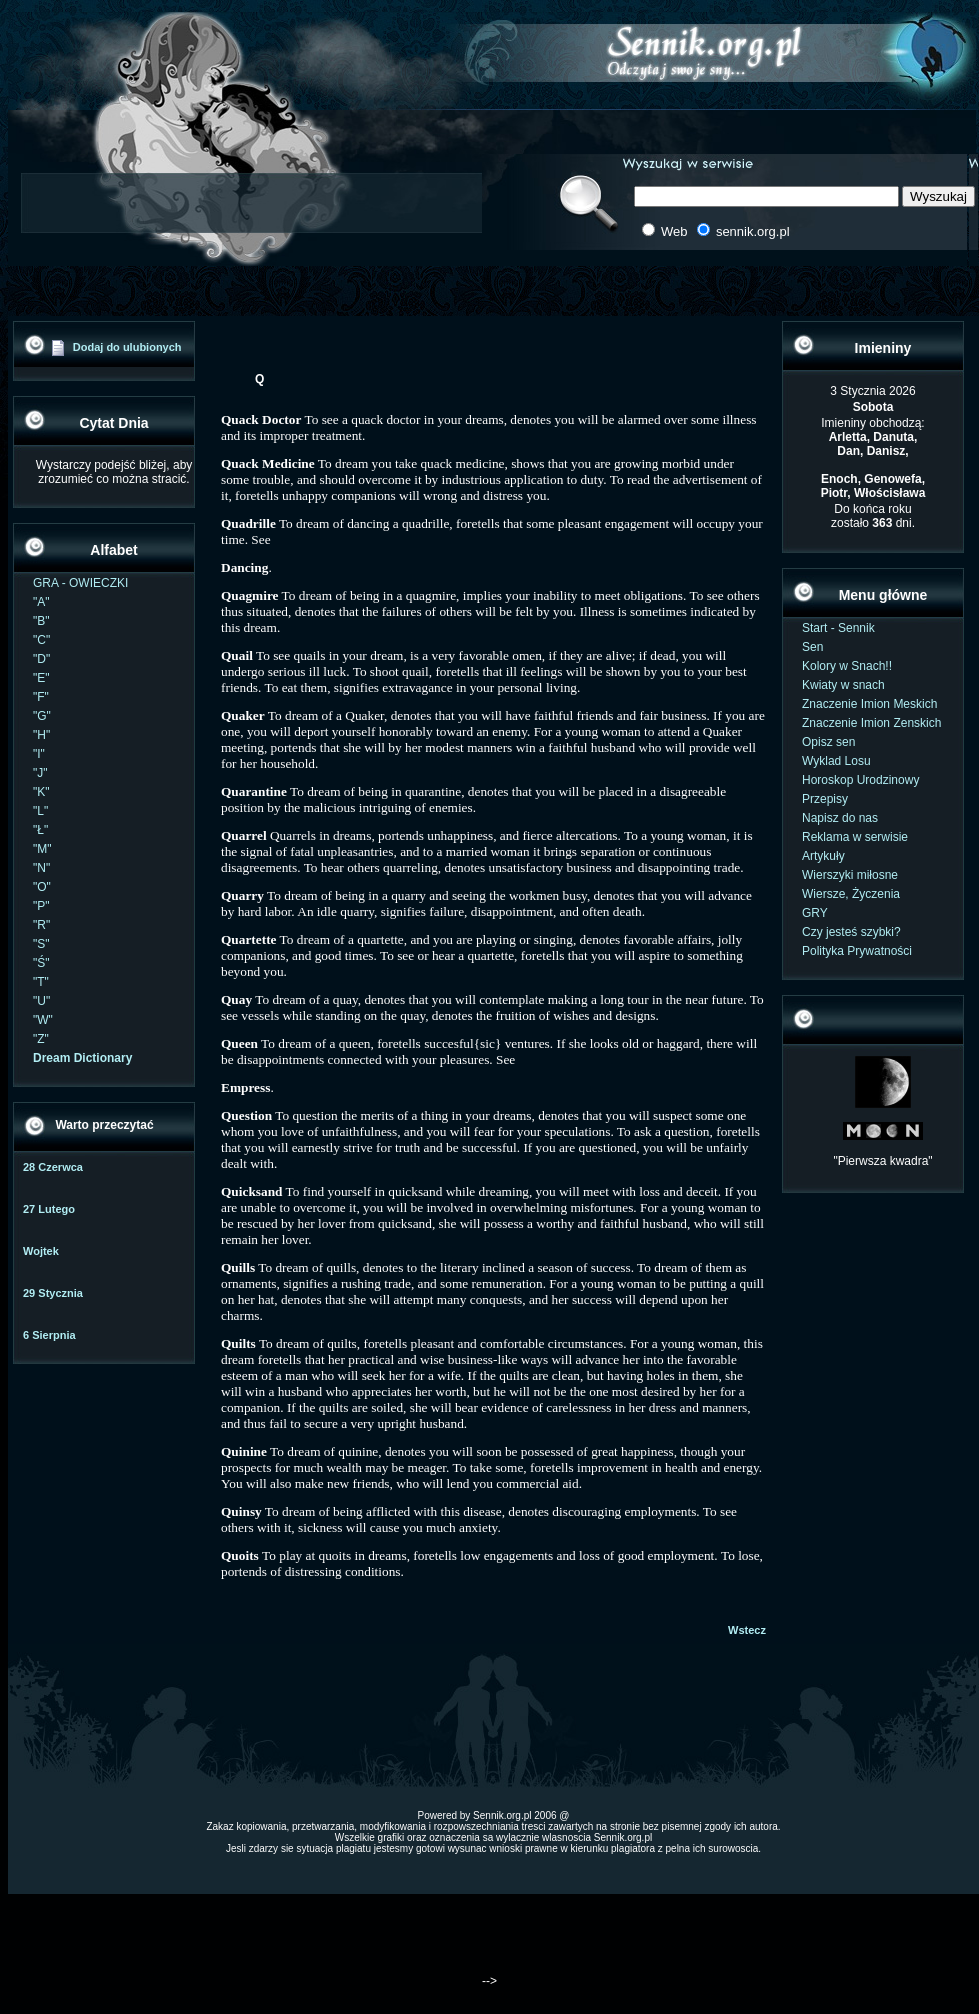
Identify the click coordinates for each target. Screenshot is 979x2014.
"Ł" (40, 830)
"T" (41, 982)
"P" (41, 906)
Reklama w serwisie (855, 837)
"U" (41, 1001)
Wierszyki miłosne (850, 875)
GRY (815, 913)
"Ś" (41, 963)
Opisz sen (828, 742)
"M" (42, 849)
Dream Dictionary (82, 1058)
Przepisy (825, 799)
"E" (41, 678)
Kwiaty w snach (843, 685)
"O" (42, 887)
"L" (40, 811)
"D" (41, 659)
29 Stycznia (53, 1293)
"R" (41, 925)
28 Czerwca (53, 1167)
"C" (41, 640)
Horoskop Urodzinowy (860, 780)
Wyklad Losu (836, 761)
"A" (41, 602)
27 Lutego (49, 1209)
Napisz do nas (840, 818)
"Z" (41, 1039)
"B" (41, 621)
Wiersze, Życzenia (851, 894)
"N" (41, 868)
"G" (42, 716)
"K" (41, 792)
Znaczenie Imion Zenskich (871, 723)
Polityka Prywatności (857, 951)
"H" (41, 735)
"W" (43, 1020)
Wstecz (747, 1630)
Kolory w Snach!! (847, 666)
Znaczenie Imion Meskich (869, 704)
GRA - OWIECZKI (80, 583)
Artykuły (823, 856)
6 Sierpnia (49, 1335)
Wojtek (41, 1251)
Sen (812, 647)
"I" (39, 754)
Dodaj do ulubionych (127, 347)
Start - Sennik (838, 628)
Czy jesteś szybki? (851, 932)
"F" (41, 697)
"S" (41, 944)
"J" (40, 773)
